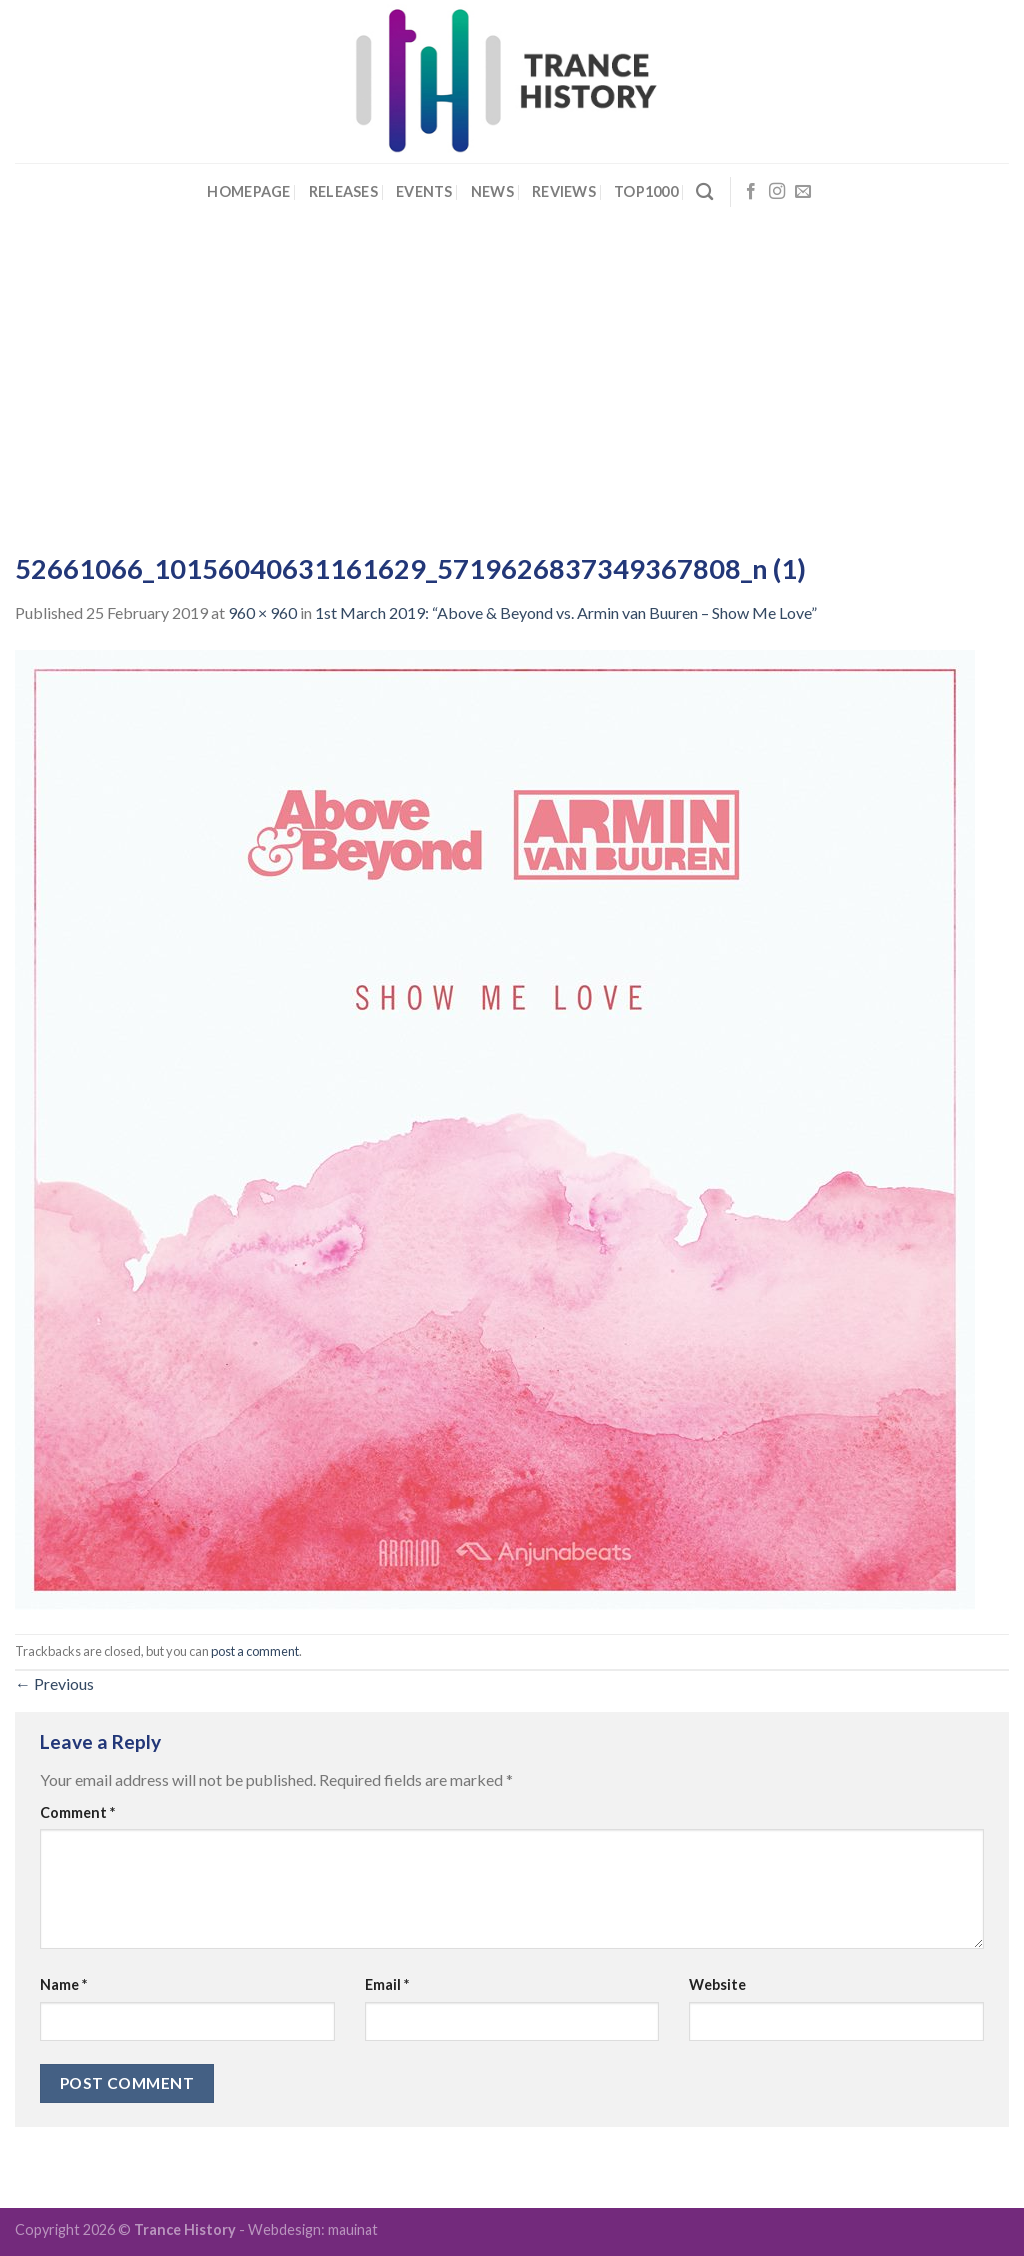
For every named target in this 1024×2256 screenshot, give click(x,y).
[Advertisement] (512, 371)
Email (387, 1984)
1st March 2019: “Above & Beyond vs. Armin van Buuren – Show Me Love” (566, 612)
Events (424, 191)
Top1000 (646, 191)
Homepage (248, 191)
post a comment (255, 1651)
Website (717, 1984)
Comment (77, 1812)
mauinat (353, 2229)
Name (63, 1984)
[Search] (704, 192)
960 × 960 (262, 612)
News (492, 191)
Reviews (564, 191)
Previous (54, 1683)
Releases (343, 191)
